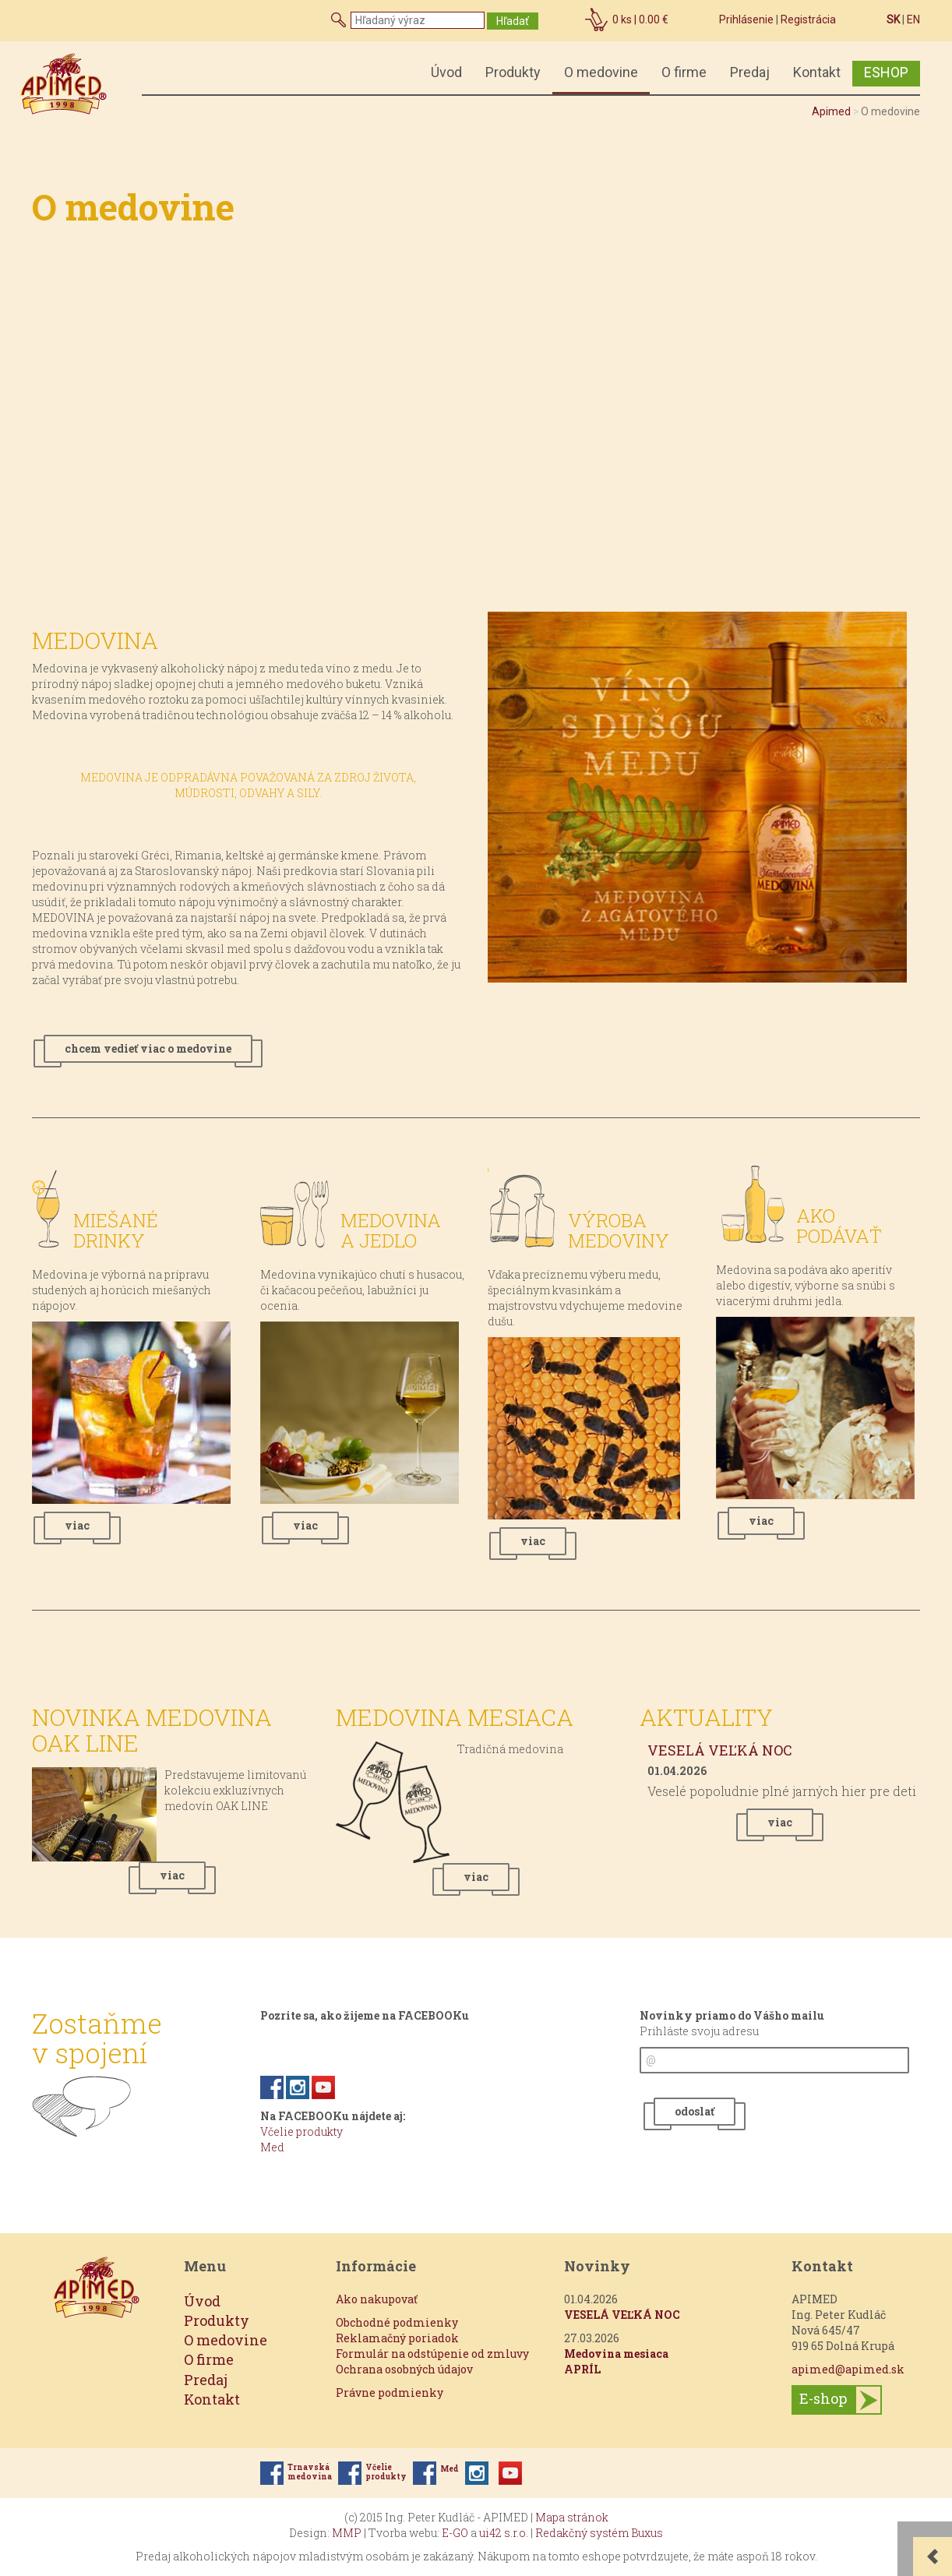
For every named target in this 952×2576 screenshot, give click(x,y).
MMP (346, 2532)
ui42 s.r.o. (503, 2532)
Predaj (750, 72)
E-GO (455, 2532)
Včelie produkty (301, 2131)
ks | (640, 19)
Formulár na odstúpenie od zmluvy (432, 2353)
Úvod (446, 72)
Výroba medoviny (618, 1230)
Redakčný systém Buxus (599, 2532)
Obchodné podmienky (397, 2322)
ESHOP (886, 72)
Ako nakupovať (377, 2299)
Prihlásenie (746, 19)
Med (272, 2147)
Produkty (513, 72)
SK (893, 19)
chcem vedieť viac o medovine (148, 1048)
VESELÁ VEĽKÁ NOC (719, 1750)
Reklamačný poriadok (397, 2338)
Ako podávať (839, 1225)
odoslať (694, 2111)
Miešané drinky (115, 1230)
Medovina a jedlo (390, 1230)
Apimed (831, 111)
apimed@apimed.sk (848, 2369)
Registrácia (808, 19)
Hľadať (512, 21)
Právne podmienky (389, 2392)
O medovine (601, 72)
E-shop (823, 2398)
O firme (684, 72)
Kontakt (817, 72)
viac (77, 1525)
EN (913, 19)
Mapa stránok (571, 2517)
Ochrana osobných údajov (404, 2369)
